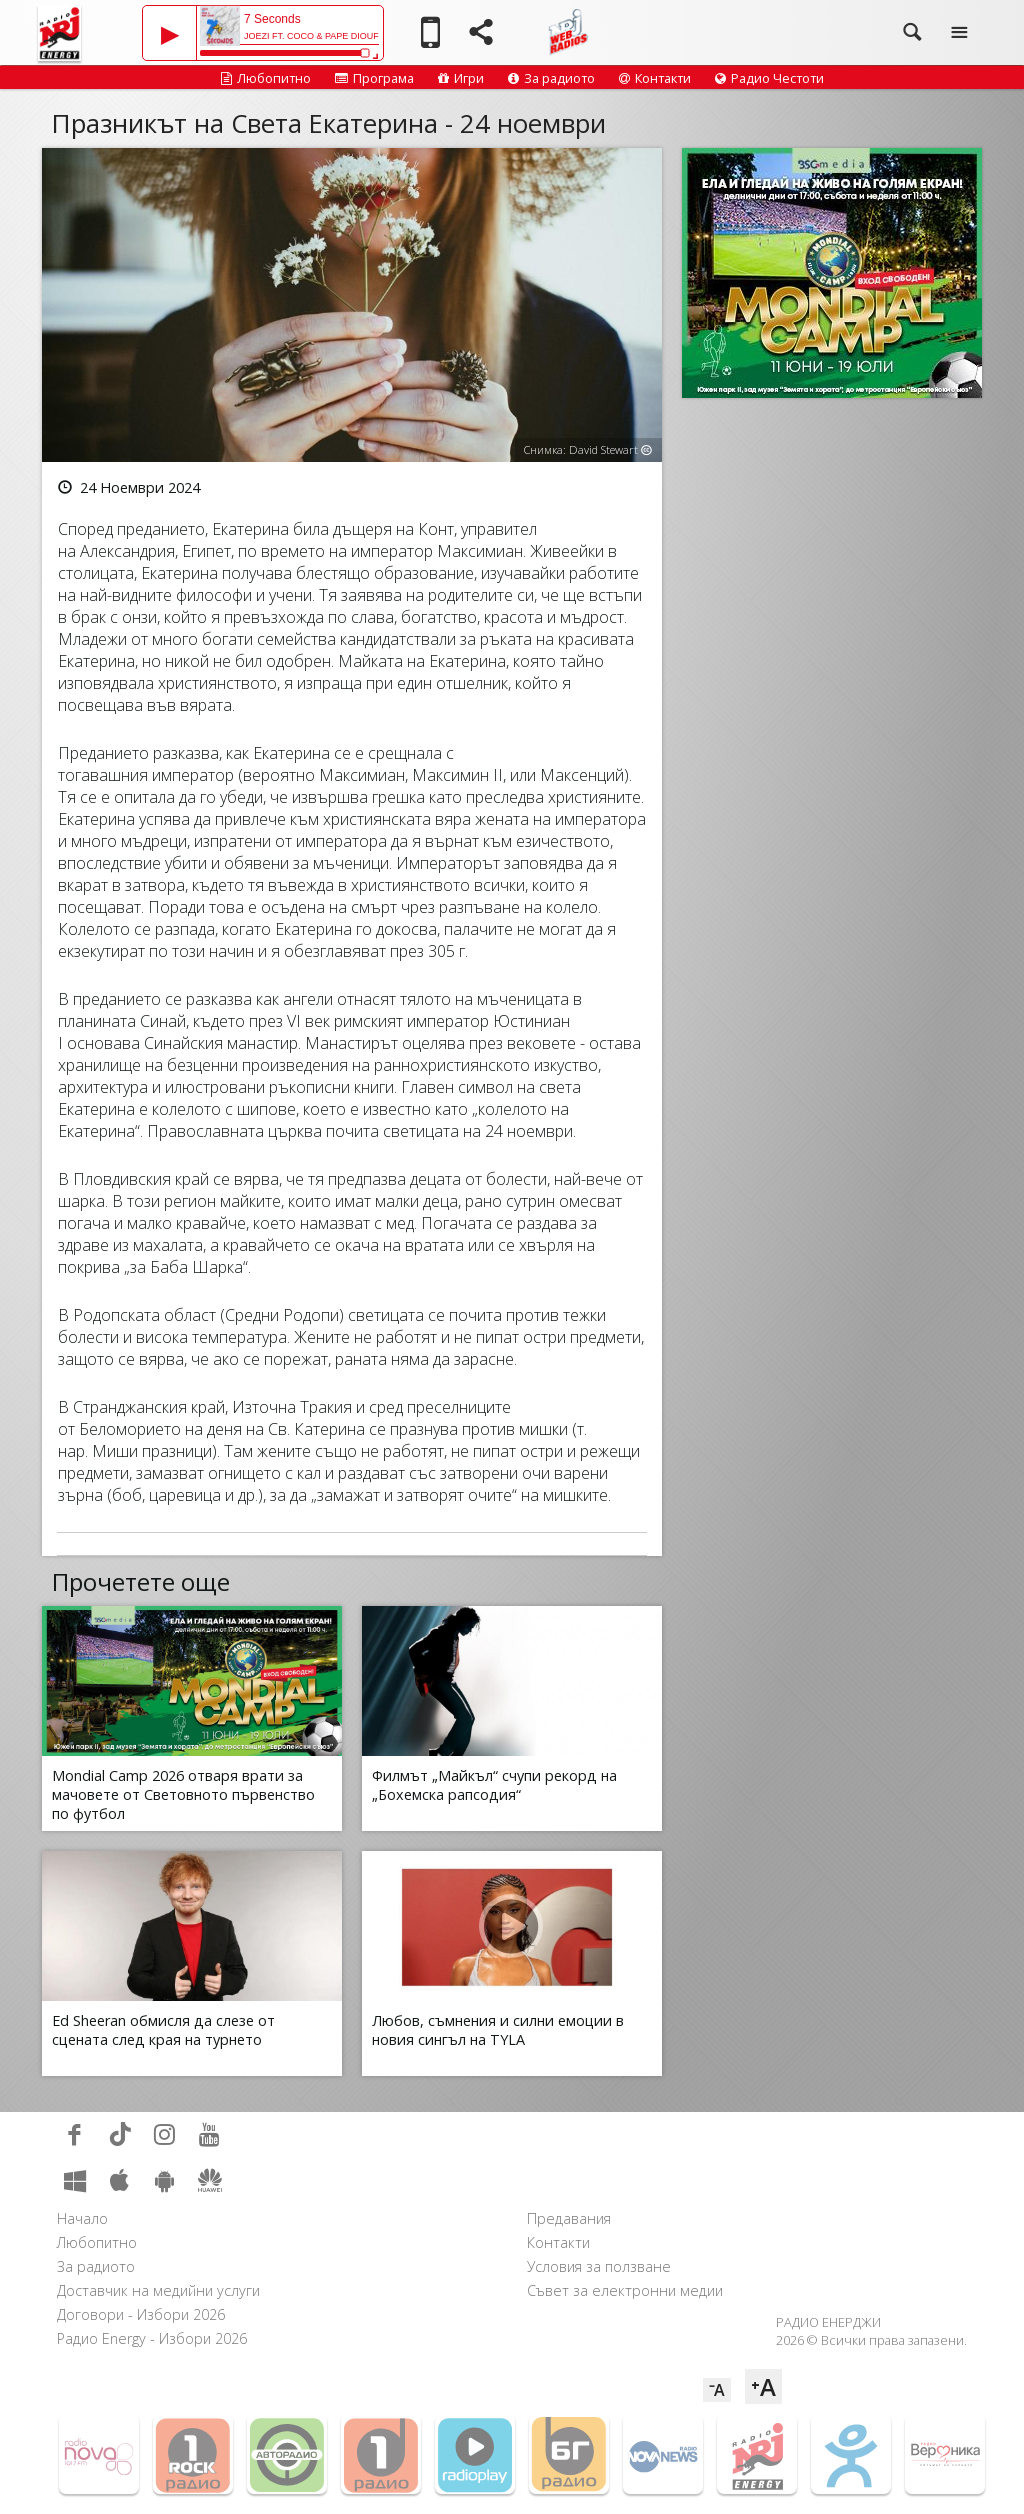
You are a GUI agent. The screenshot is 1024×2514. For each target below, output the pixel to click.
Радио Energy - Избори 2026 (152, 2338)
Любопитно (266, 78)
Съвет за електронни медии (625, 2290)
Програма (374, 78)
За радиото (551, 78)
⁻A (717, 2390)
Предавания (569, 2218)
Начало (82, 2218)
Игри (461, 78)
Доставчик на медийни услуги (158, 2290)
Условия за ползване (599, 2266)
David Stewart (603, 449)
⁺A (763, 2386)
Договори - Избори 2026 (141, 2314)
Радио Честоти (769, 78)
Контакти (655, 78)
